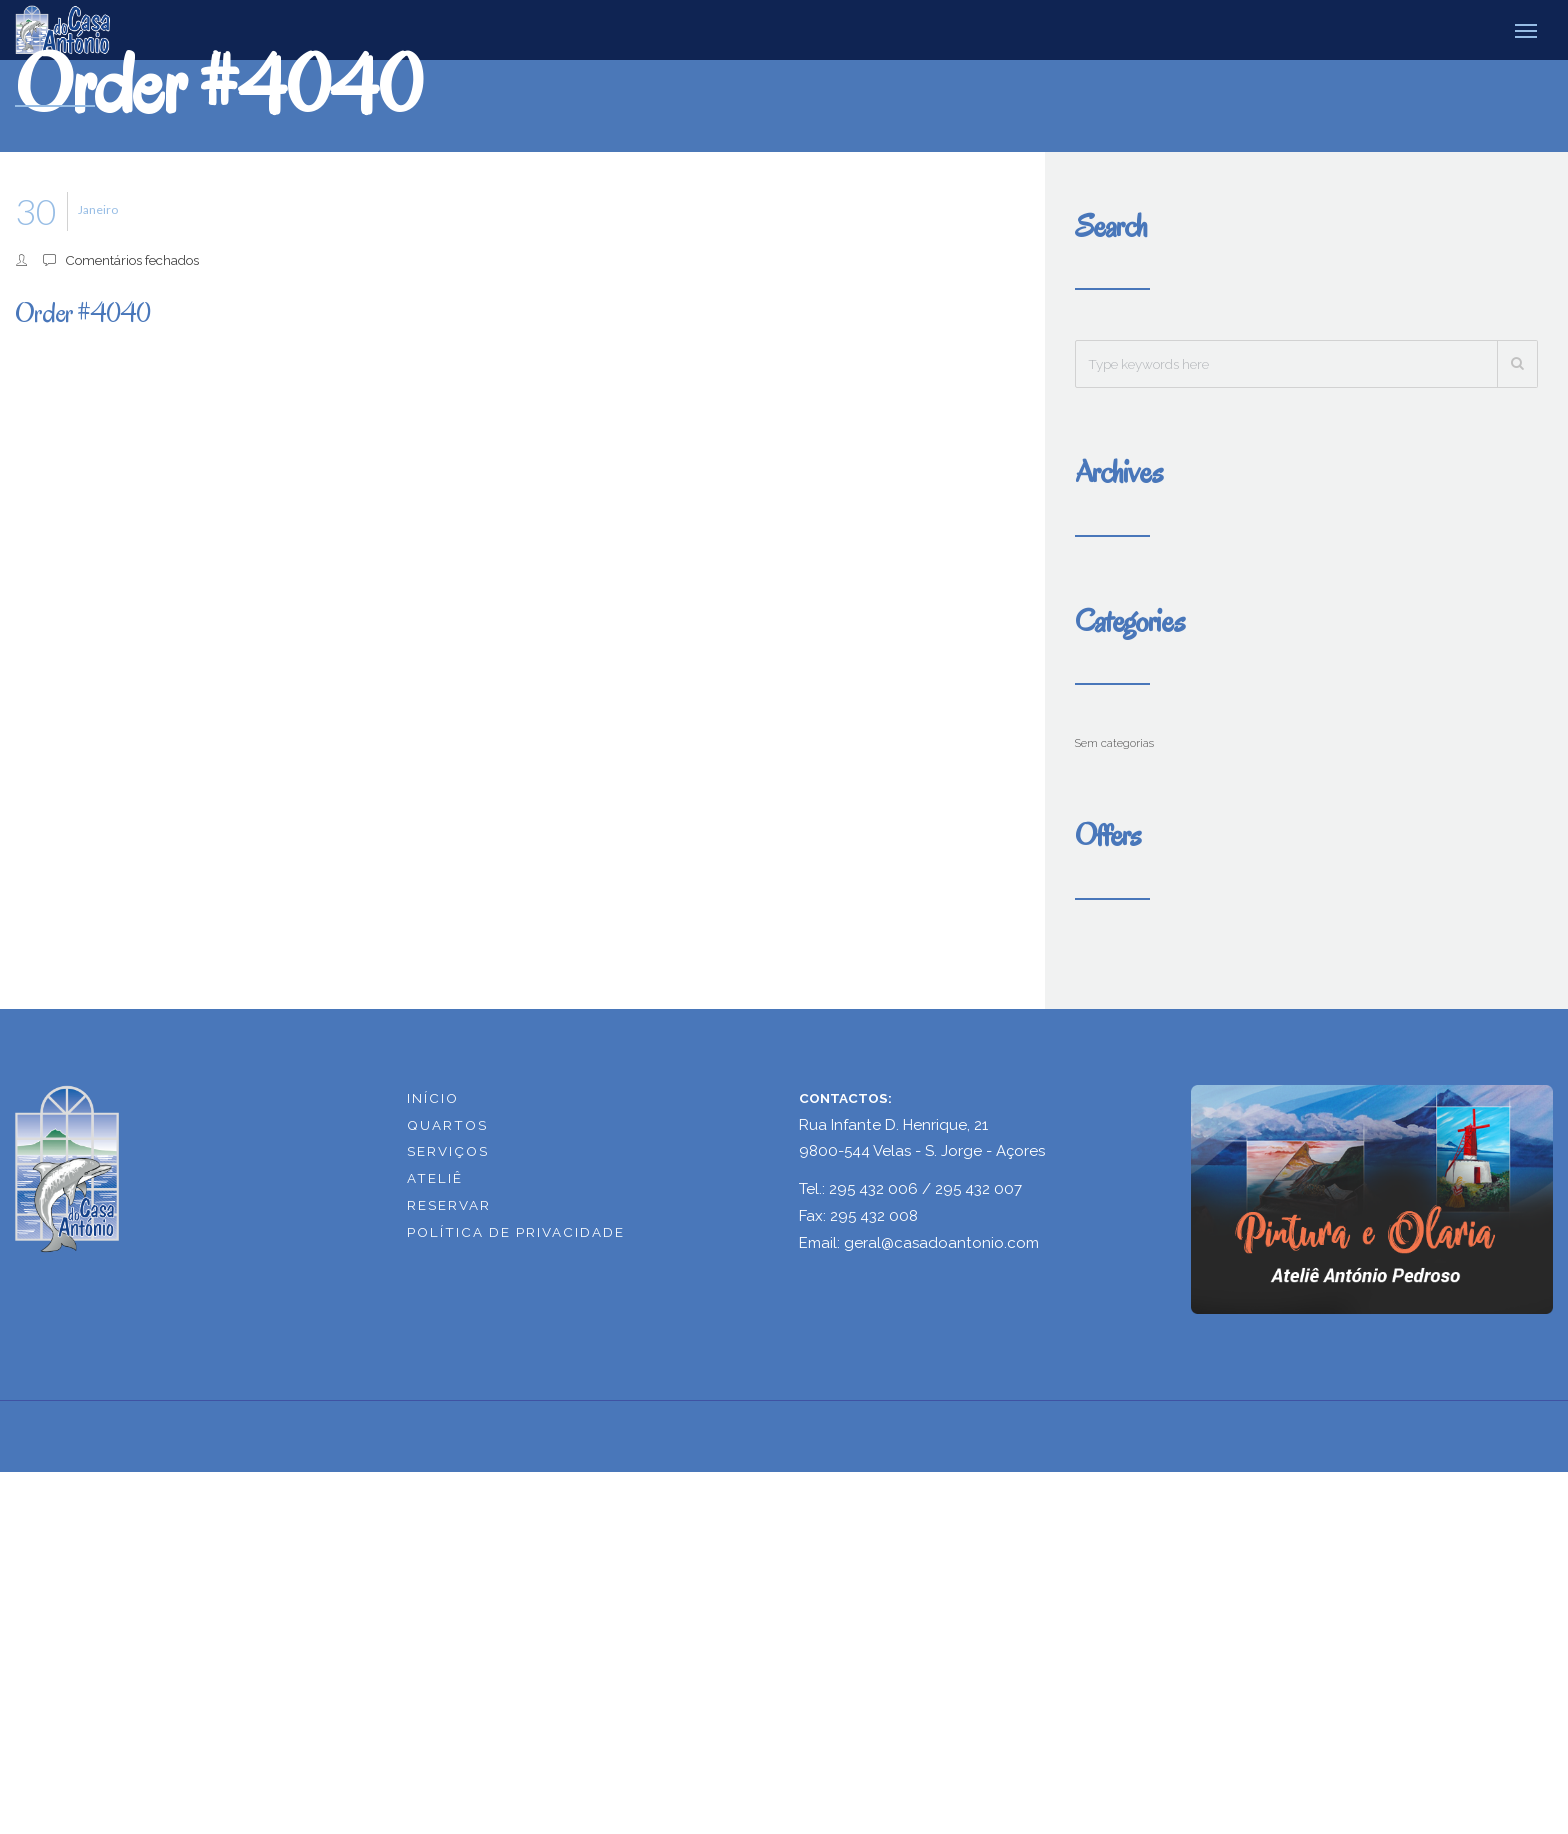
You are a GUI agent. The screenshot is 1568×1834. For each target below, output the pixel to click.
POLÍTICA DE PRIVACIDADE (516, 1232)
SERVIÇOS (448, 1151)
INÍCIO (433, 1098)
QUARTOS (447, 1125)
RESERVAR (449, 1205)
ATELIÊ (435, 1178)
